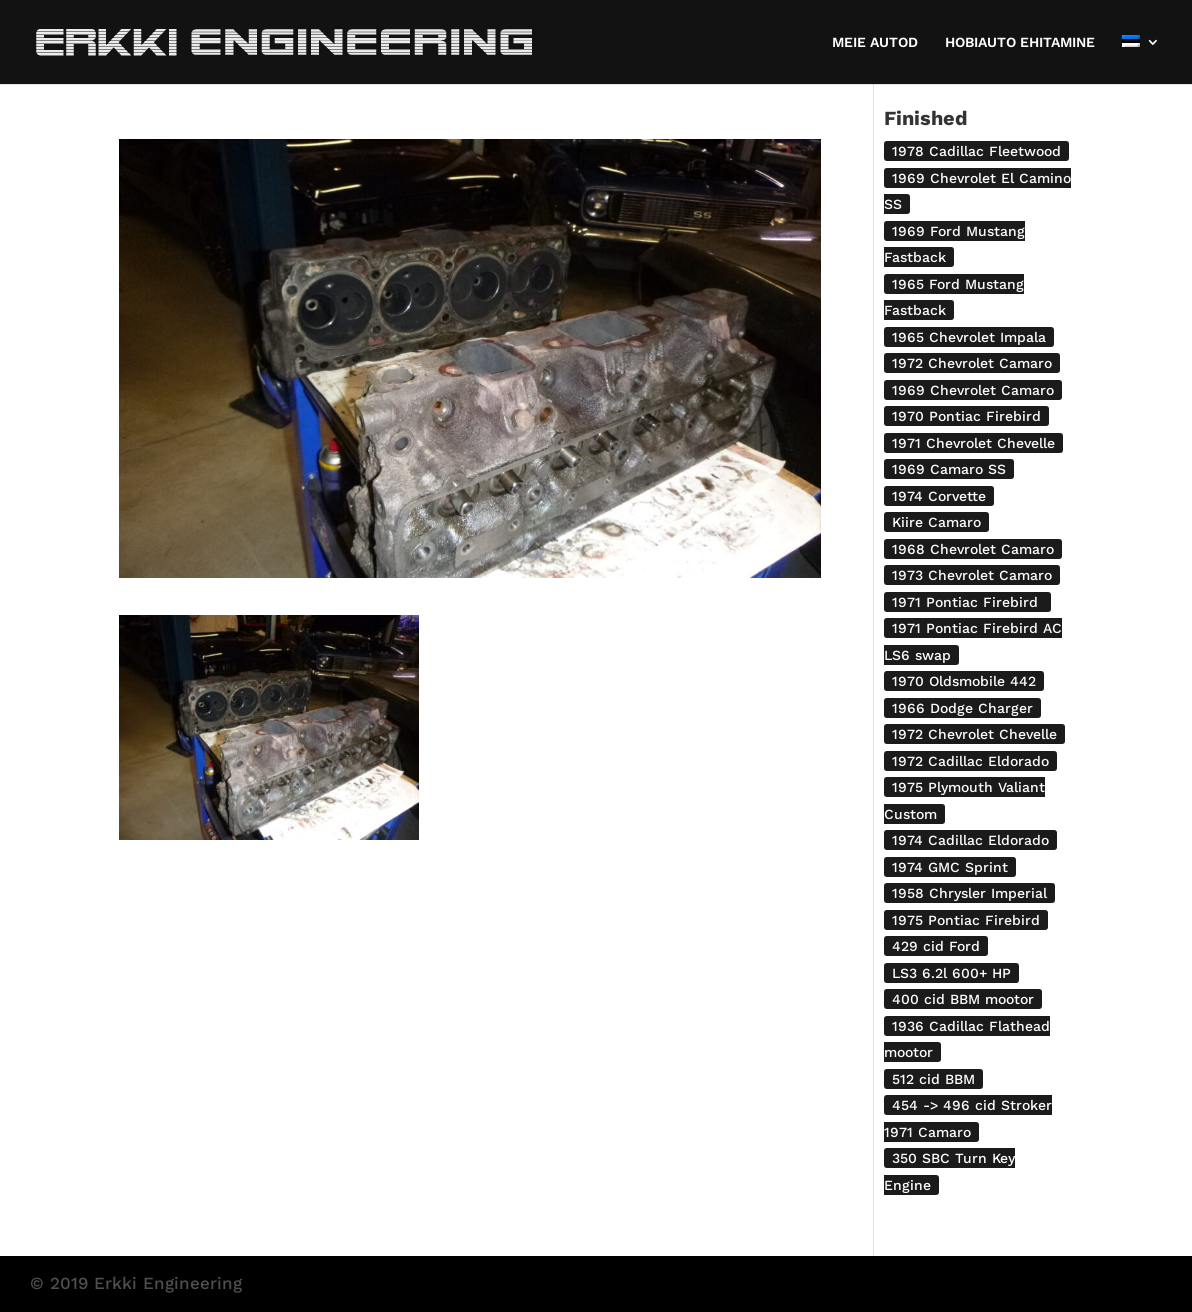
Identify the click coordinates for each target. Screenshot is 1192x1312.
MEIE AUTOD (875, 42)
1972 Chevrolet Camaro (972, 363)
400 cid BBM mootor (963, 999)
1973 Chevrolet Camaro (972, 575)
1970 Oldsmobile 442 (964, 681)
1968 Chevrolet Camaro (973, 549)
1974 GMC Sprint (950, 867)
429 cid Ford (936, 946)
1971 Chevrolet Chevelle (973, 443)
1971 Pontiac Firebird (967, 602)
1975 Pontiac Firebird (966, 920)
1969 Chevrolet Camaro (973, 390)
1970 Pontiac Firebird (966, 416)
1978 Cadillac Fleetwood (976, 151)
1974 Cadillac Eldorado (970, 840)
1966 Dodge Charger (962, 708)
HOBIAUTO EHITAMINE (1020, 42)
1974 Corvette (939, 496)
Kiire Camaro (936, 522)
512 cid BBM (933, 1079)
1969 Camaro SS (949, 469)
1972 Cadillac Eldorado (970, 761)
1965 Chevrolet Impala (969, 337)
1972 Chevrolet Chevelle (974, 734)
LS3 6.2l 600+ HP (951, 973)
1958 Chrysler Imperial (969, 893)
